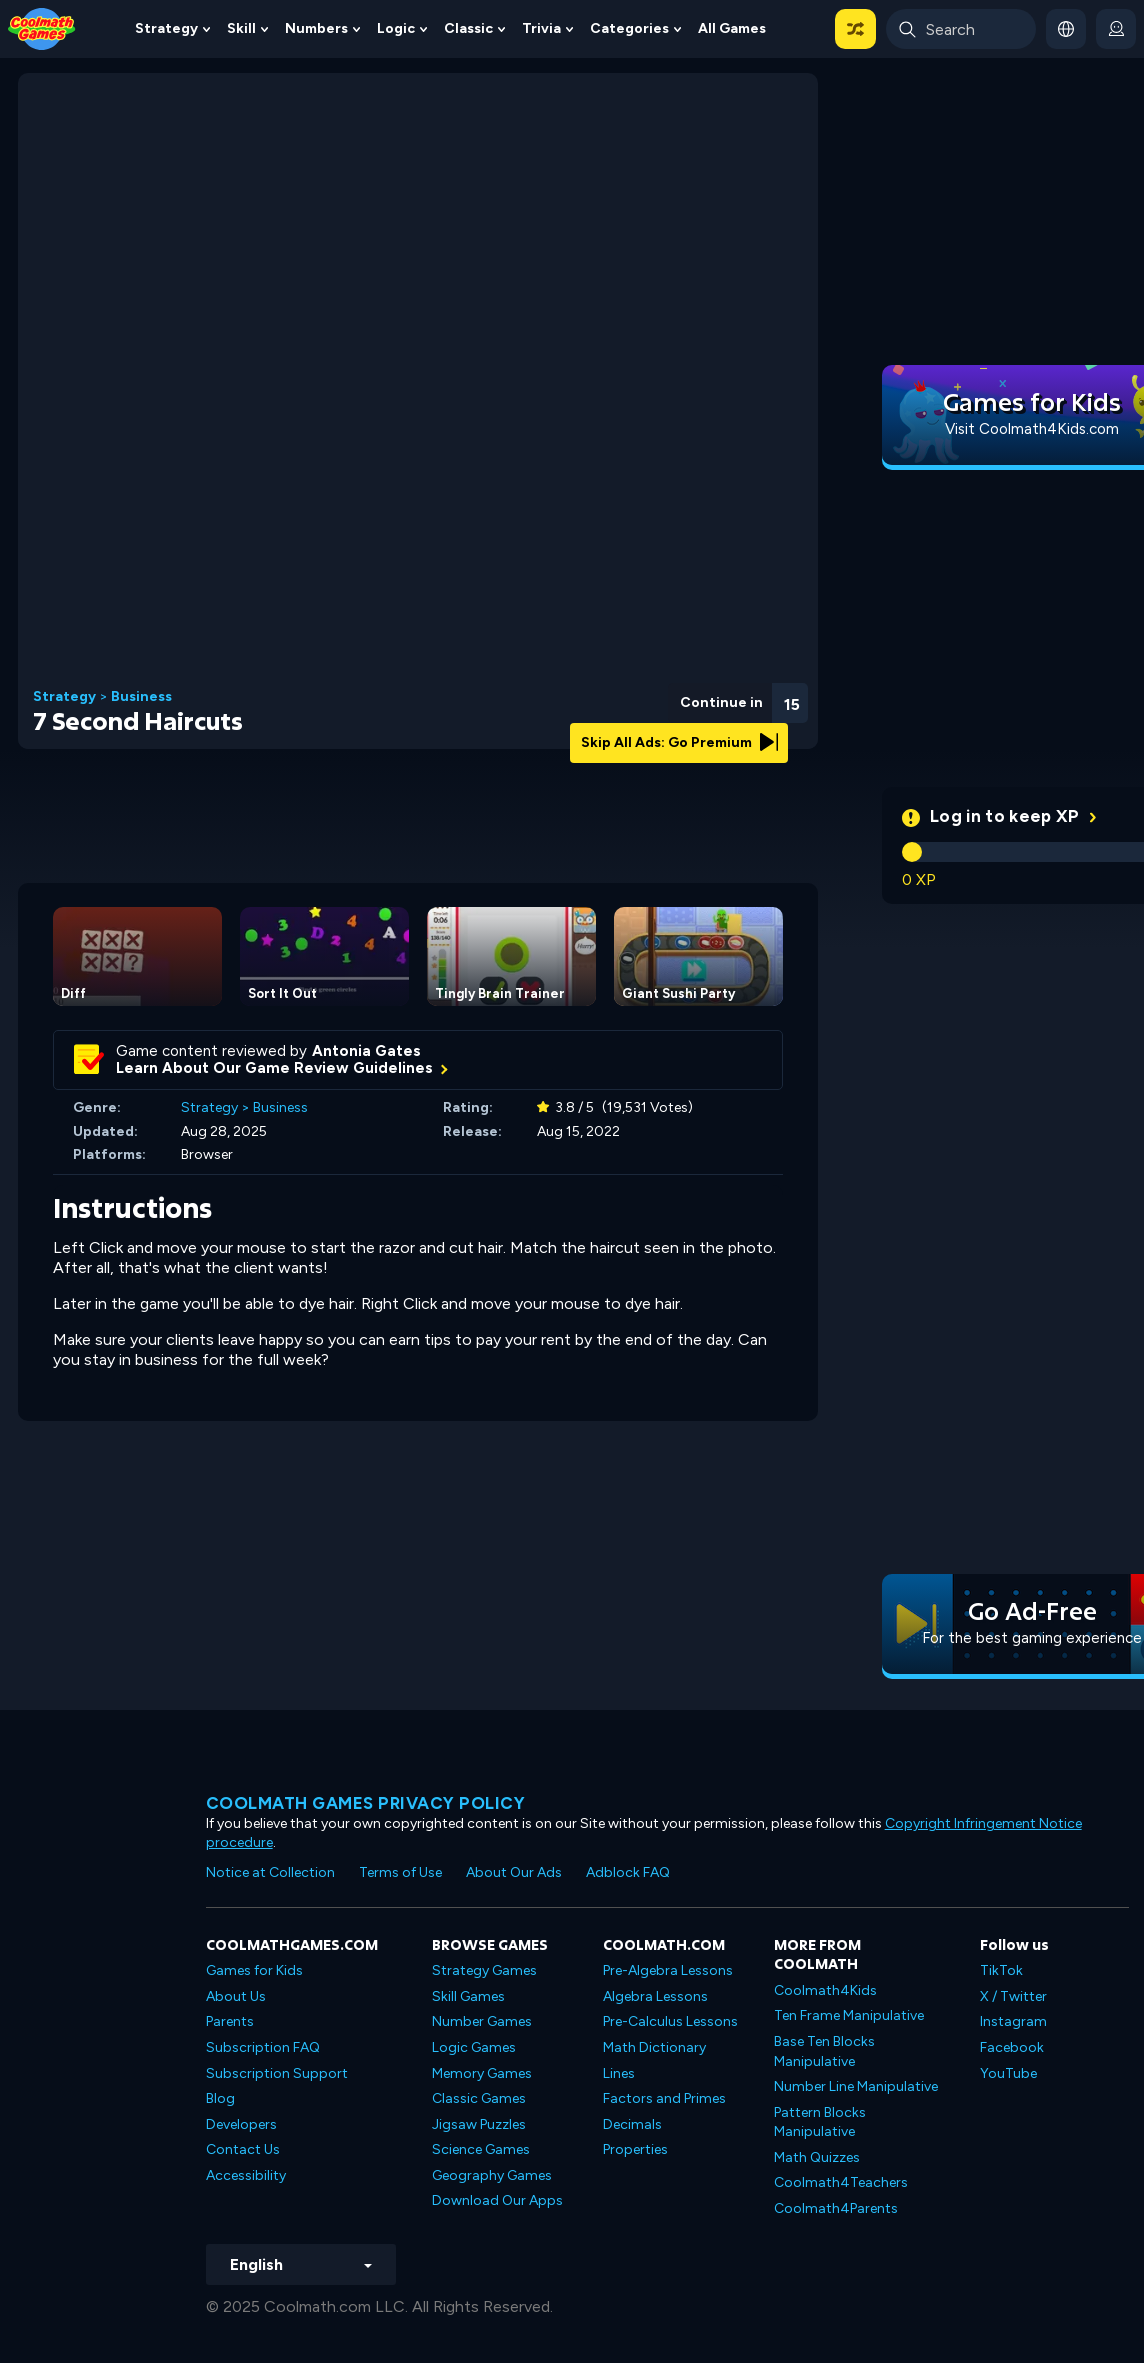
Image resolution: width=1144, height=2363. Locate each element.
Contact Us (243, 2149)
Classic (468, 28)
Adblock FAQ (628, 1872)
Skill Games (468, 1996)
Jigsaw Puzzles (479, 2124)
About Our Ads (514, 1872)
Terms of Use (400, 1872)
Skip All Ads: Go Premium (679, 742)
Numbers (316, 28)
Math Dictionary (654, 2047)
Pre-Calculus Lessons (670, 2021)
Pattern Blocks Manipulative (820, 2122)
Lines (619, 2073)
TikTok (1001, 1970)
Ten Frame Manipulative (849, 2015)
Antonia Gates (366, 1051)
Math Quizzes (817, 2157)
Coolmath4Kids (825, 1990)
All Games (732, 28)
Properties (635, 2149)
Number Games (482, 2021)
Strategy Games (484, 1970)
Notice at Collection (270, 1872)
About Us (236, 1996)
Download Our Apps (497, 2200)
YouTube (1008, 2073)
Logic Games (474, 2047)
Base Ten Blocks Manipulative (824, 2051)
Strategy (166, 28)
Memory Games (482, 2073)
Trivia (541, 28)
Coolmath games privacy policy (366, 1803)
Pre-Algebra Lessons (668, 1970)
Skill (241, 28)
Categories (629, 28)
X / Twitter (1013, 1996)
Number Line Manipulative (856, 2086)
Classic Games (479, 2098)
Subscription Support (277, 2073)
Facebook (1012, 2047)
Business (141, 697)
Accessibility (246, 2175)
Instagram (1013, 2021)
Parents (230, 2021)
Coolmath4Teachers (841, 2182)
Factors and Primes (664, 2098)
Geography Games (492, 2175)
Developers (241, 2124)
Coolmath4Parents (836, 2208)
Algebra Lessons (655, 1996)
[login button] (1116, 29)
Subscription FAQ (263, 2047)
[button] (855, 29)
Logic (396, 28)
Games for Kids (254, 1970)
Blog (220, 2098)
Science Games (481, 2149)
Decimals (632, 2124)
